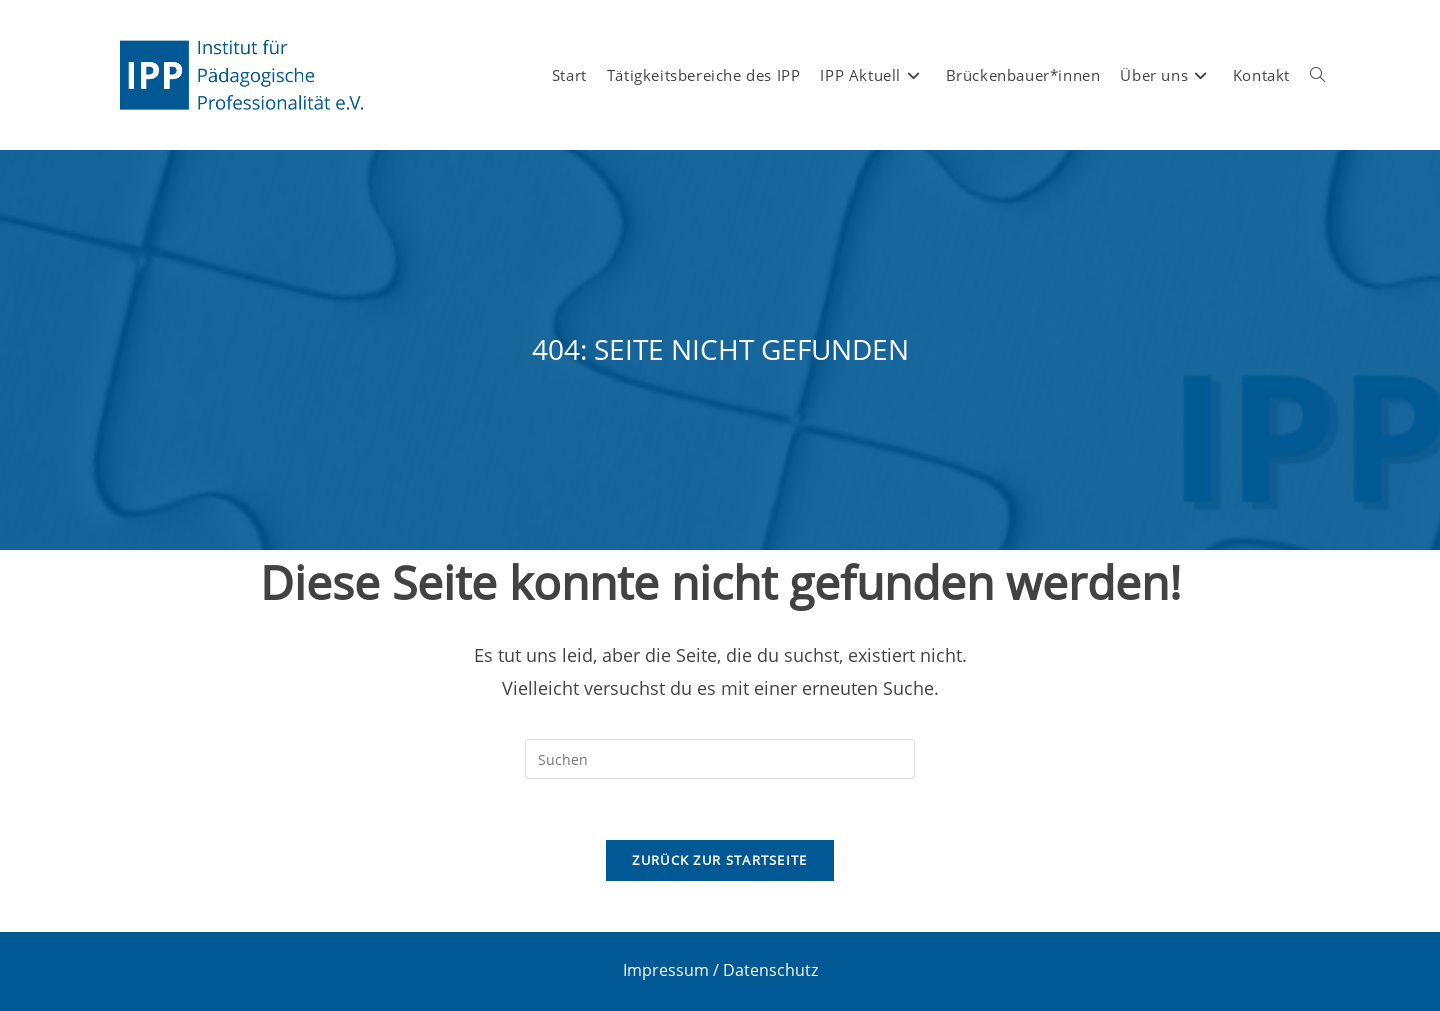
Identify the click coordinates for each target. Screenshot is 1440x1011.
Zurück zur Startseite (719, 860)
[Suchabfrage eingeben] (720, 759)
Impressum (666, 970)
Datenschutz (770, 970)
